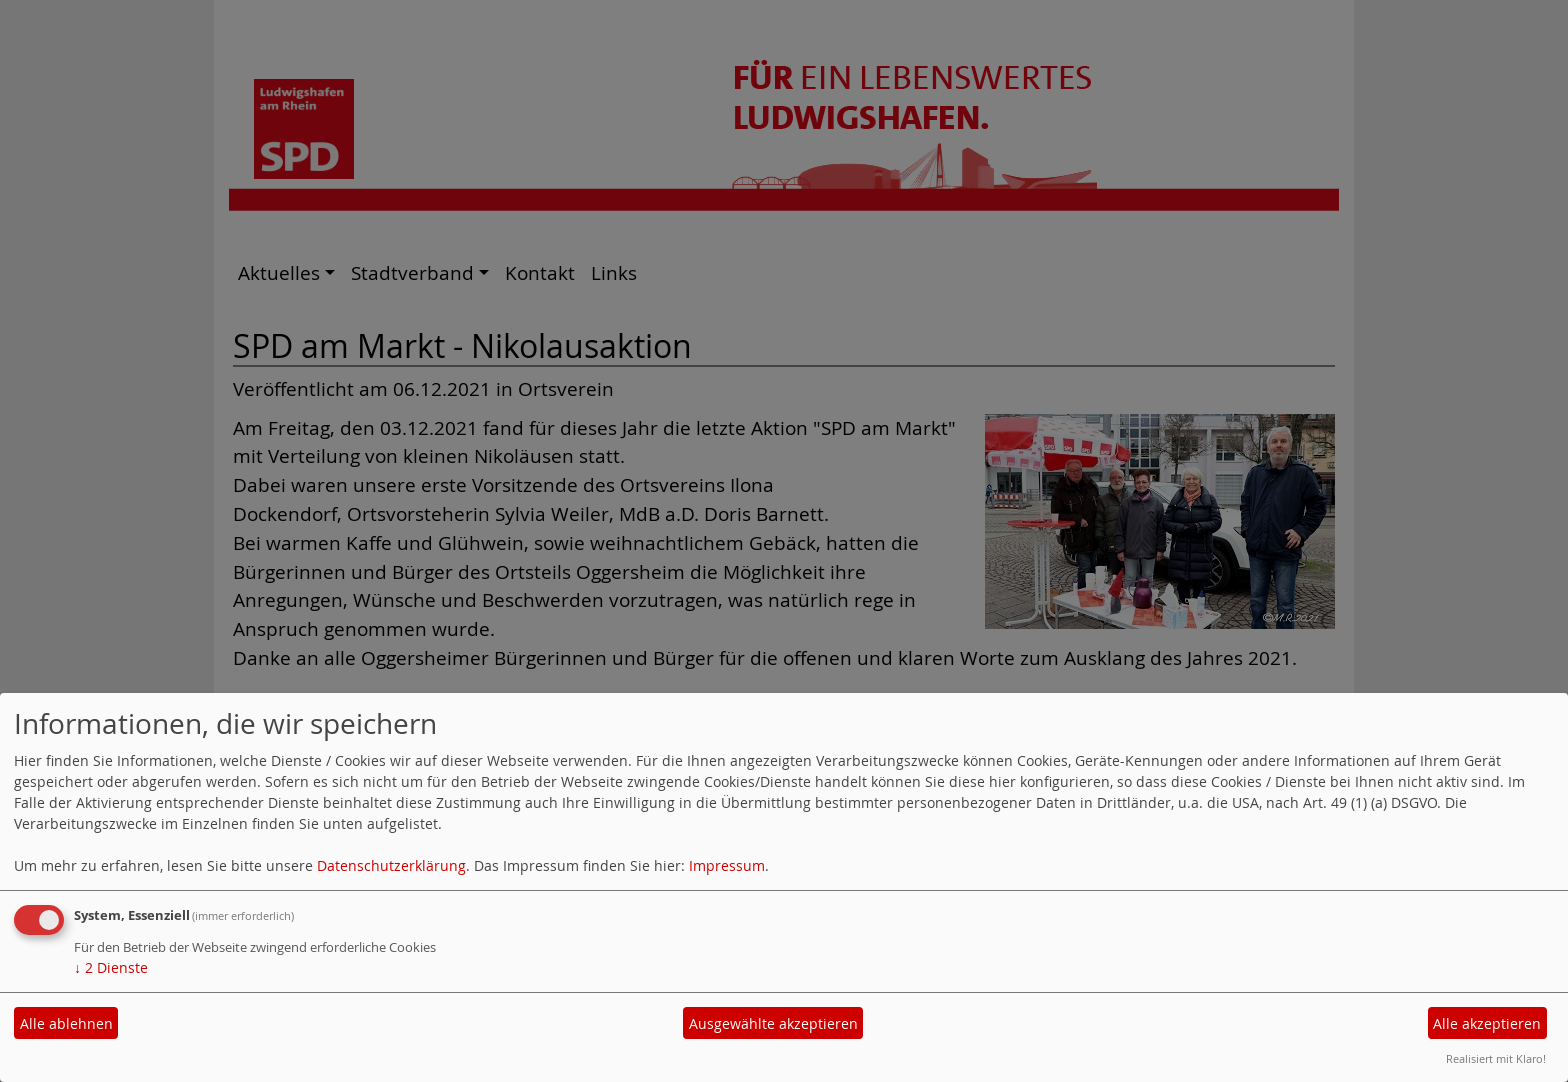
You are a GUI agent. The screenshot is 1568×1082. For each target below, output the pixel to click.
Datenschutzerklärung (391, 865)
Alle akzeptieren (1487, 1023)
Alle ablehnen (66, 1023)
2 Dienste (111, 967)
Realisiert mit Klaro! (1496, 1058)
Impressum (727, 865)
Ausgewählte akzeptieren (773, 1023)
